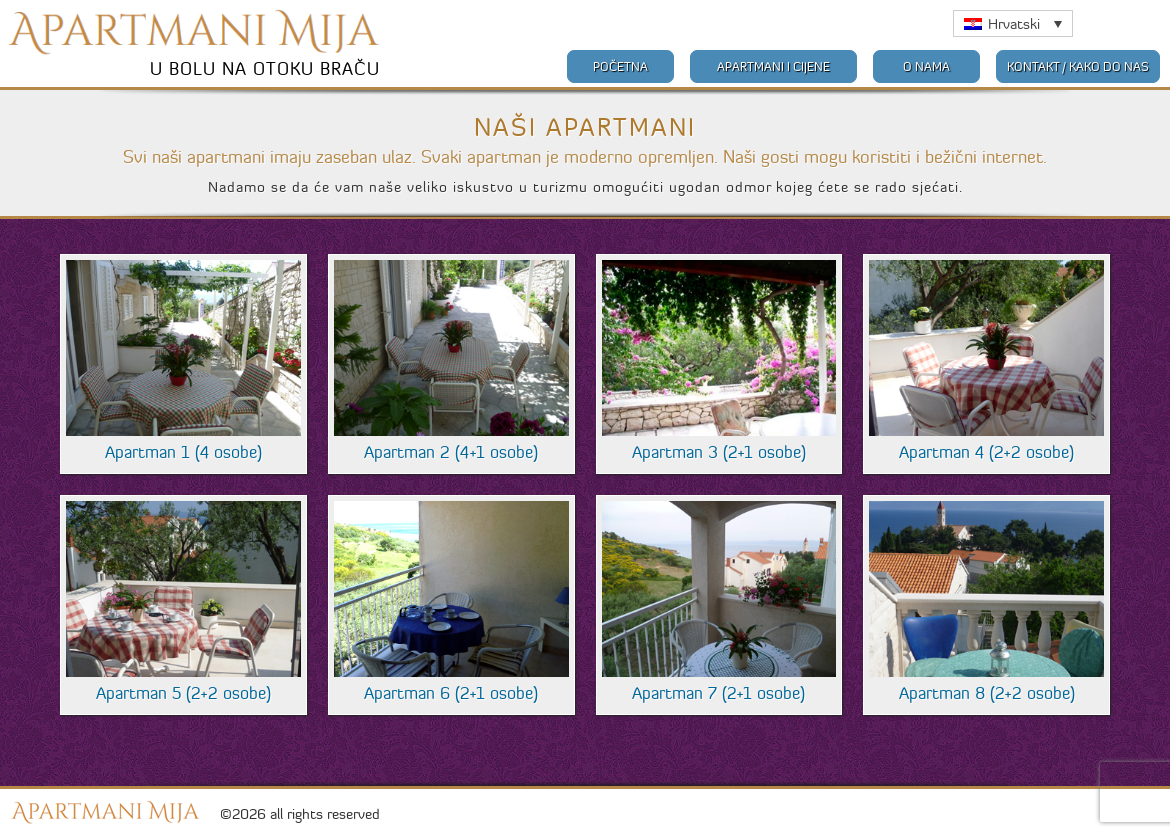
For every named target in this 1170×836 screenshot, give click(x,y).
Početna (620, 66)
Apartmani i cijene (773, 66)
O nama (926, 66)
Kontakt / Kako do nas (1078, 66)
